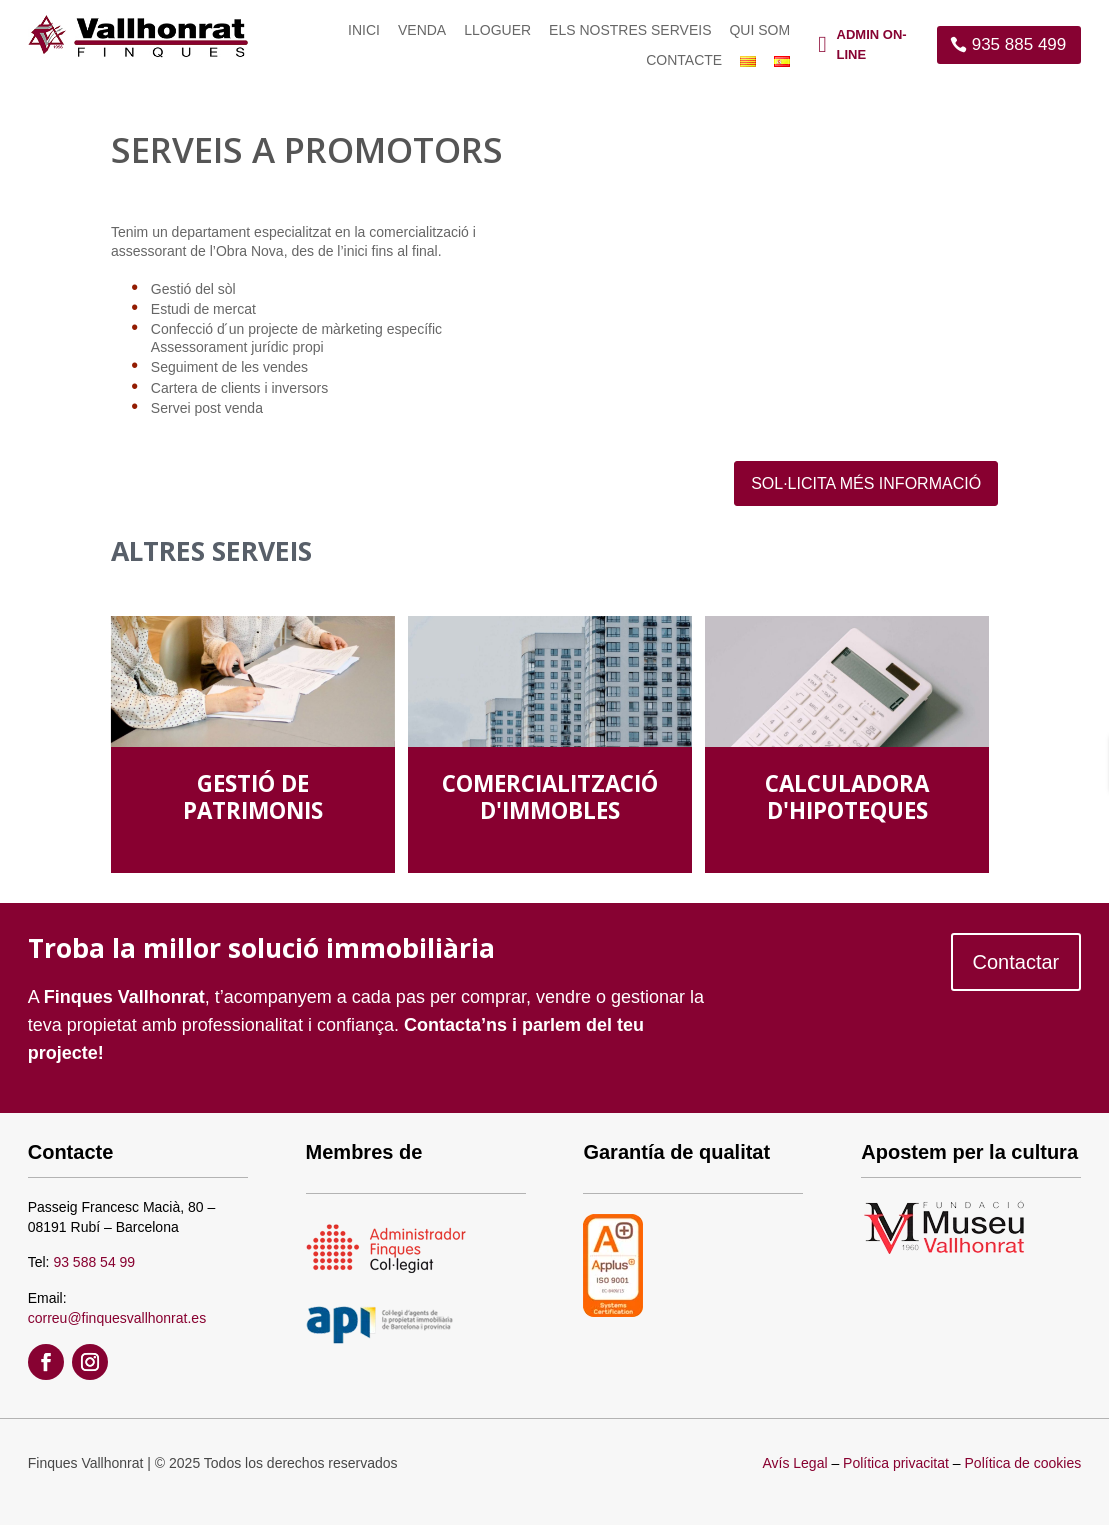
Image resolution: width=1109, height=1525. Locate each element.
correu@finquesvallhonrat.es (117, 1318)
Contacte (684, 60)
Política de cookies (1023, 1463)
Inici (364, 30)
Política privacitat (896, 1463)
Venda (422, 30)
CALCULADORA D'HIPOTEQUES (847, 797)
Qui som (759, 30)
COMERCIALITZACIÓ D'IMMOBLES (550, 797)
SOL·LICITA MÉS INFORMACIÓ (866, 483)
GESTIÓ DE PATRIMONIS (253, 797)
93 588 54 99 (94, 1262)
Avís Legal (794, 1463)
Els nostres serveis (630, 30)
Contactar (1016, 962)
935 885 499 (1019, 44)
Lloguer (497, 30)
